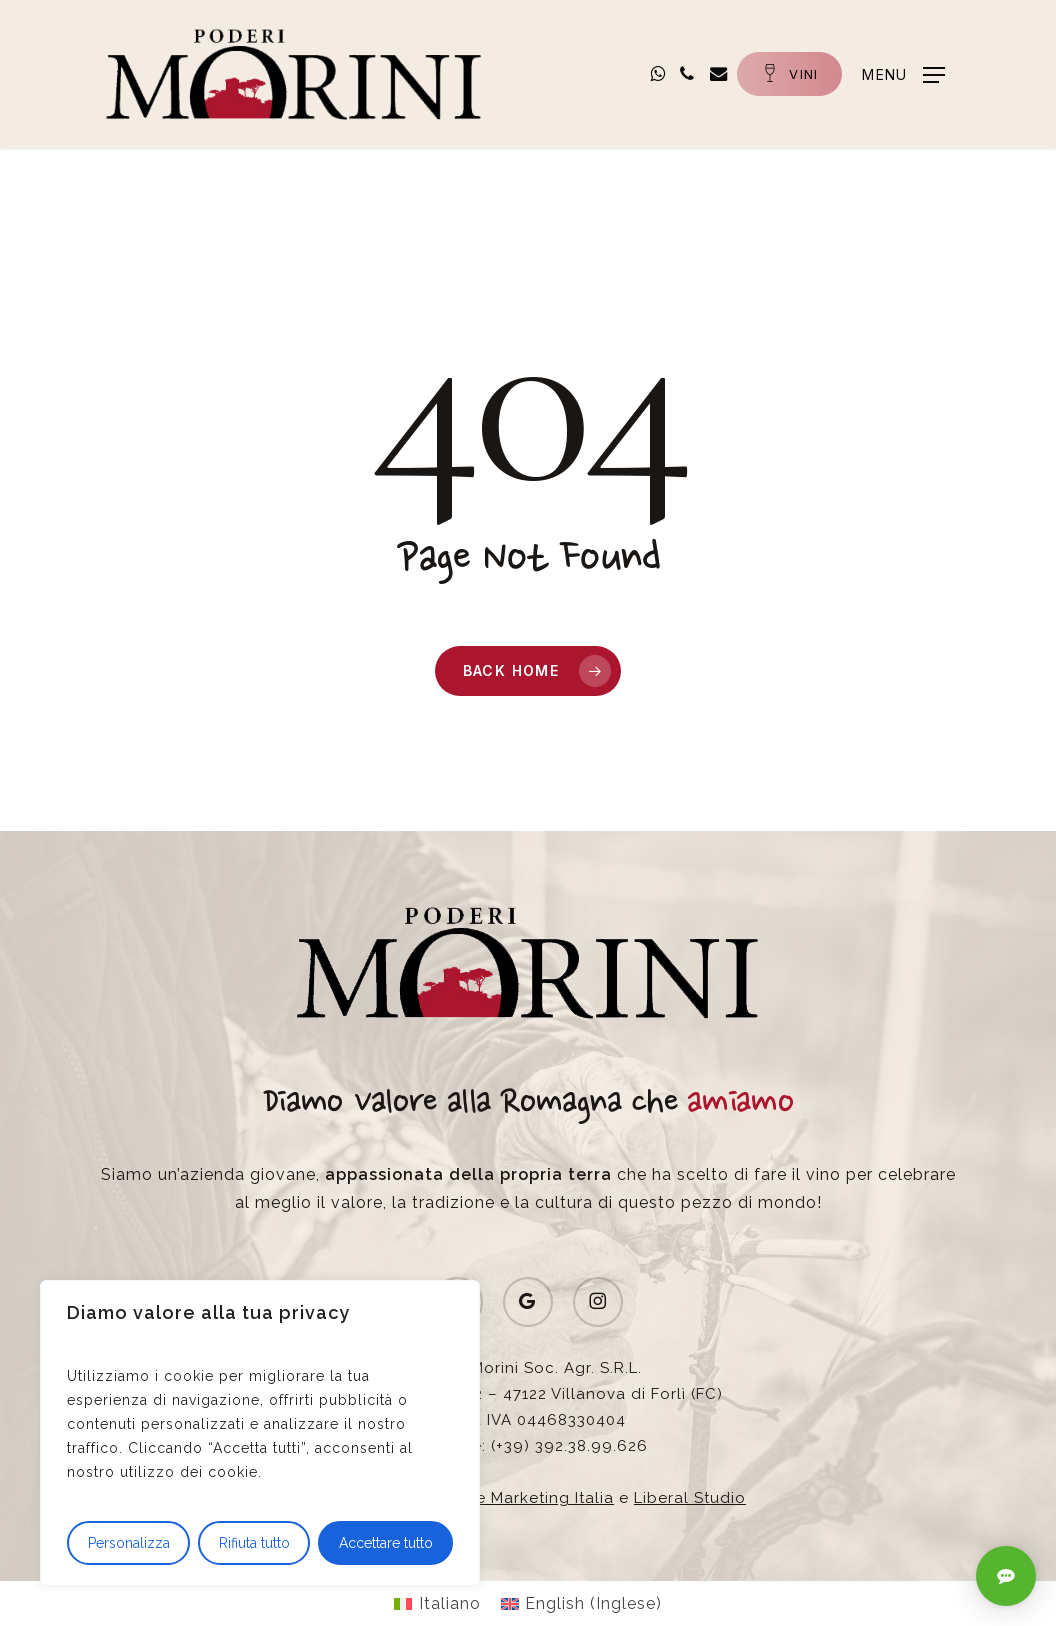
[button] (902, 73)
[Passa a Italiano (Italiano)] (437, 1604)
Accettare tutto (386, 1543)
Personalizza (129, 1543)
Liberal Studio (690, 1498)
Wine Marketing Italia (529, 1498)
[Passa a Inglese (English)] (581, 1604)
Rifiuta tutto (254, 1543)
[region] (260, 1433)
